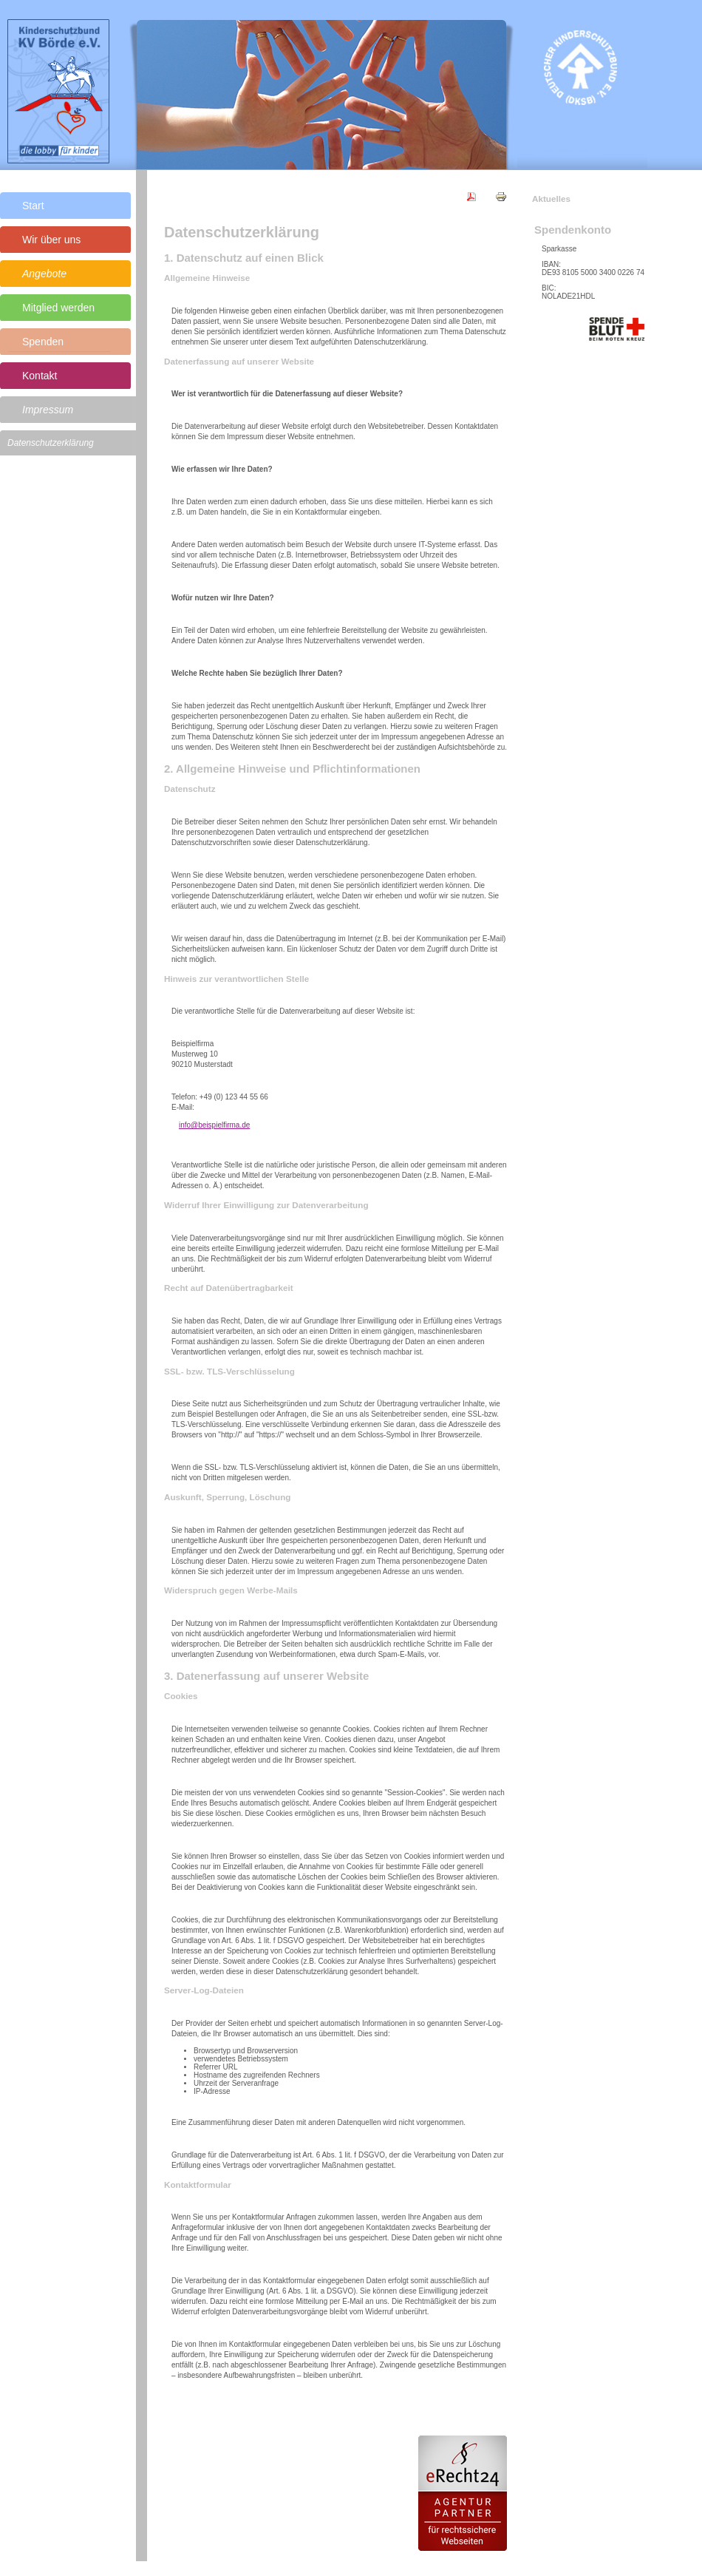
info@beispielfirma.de (214, 1125)
